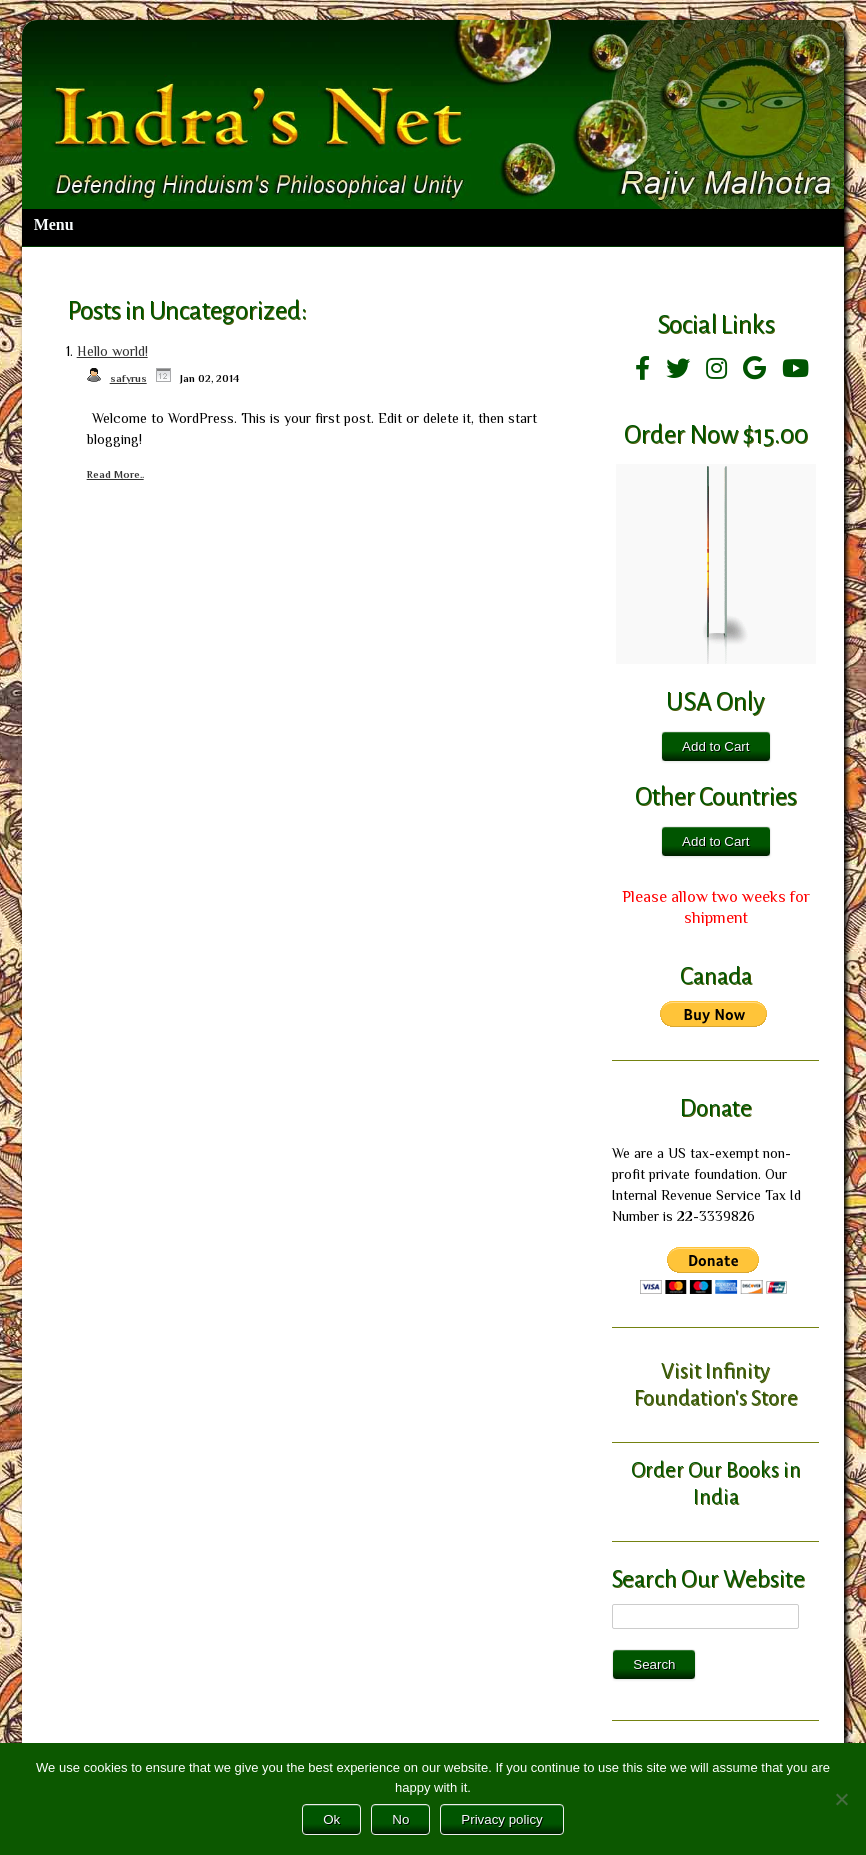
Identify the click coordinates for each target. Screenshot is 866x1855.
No (400, 1819)
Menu (54, 224)
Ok (331, 1819)
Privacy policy (501, 1819)
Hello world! (112, 351)
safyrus (128, 378)
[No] (841, 1799)
